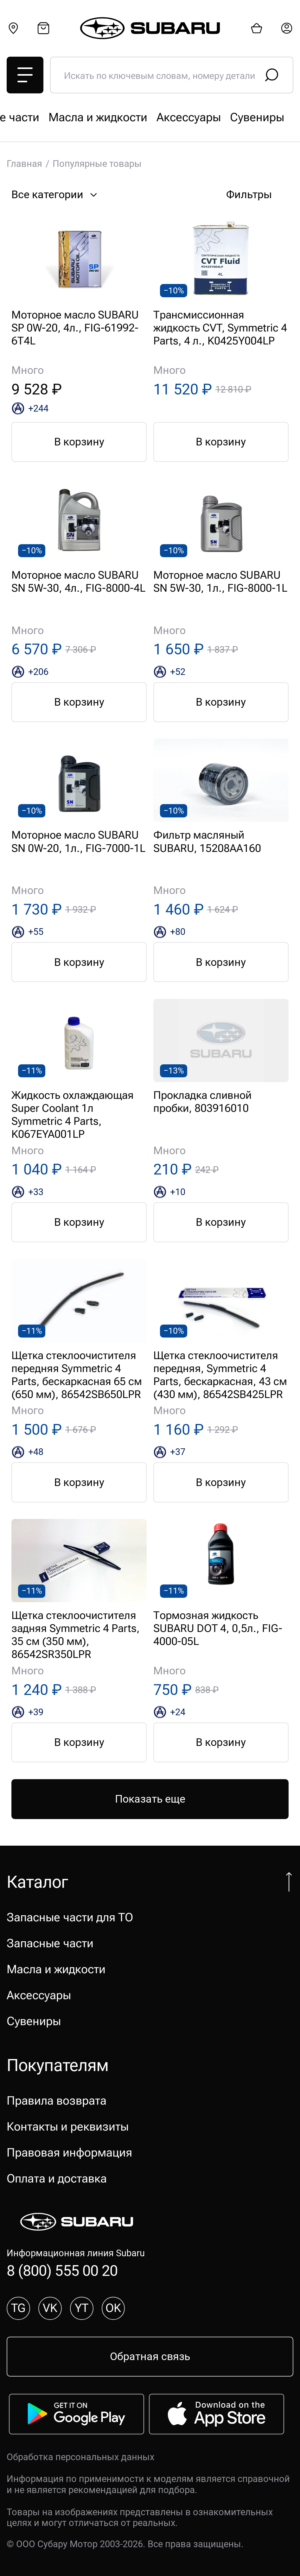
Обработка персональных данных (80, 2457)
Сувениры (34, 2021)
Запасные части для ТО (70, 117)
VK (50, 2308)
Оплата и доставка (57, 2178)
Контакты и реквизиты (68, 2126)
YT (81, 2308)
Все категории (55, 194)
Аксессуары (39, 1995)
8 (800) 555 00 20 (62, 2271)
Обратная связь (150, 2356)
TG (18, 2308)
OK (113, 2308)
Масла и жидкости (56, 1969)
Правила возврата (56, 2100)
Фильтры (257, 194)
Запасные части (185, 117)
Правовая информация (69, 2152)
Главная (24, 163)
